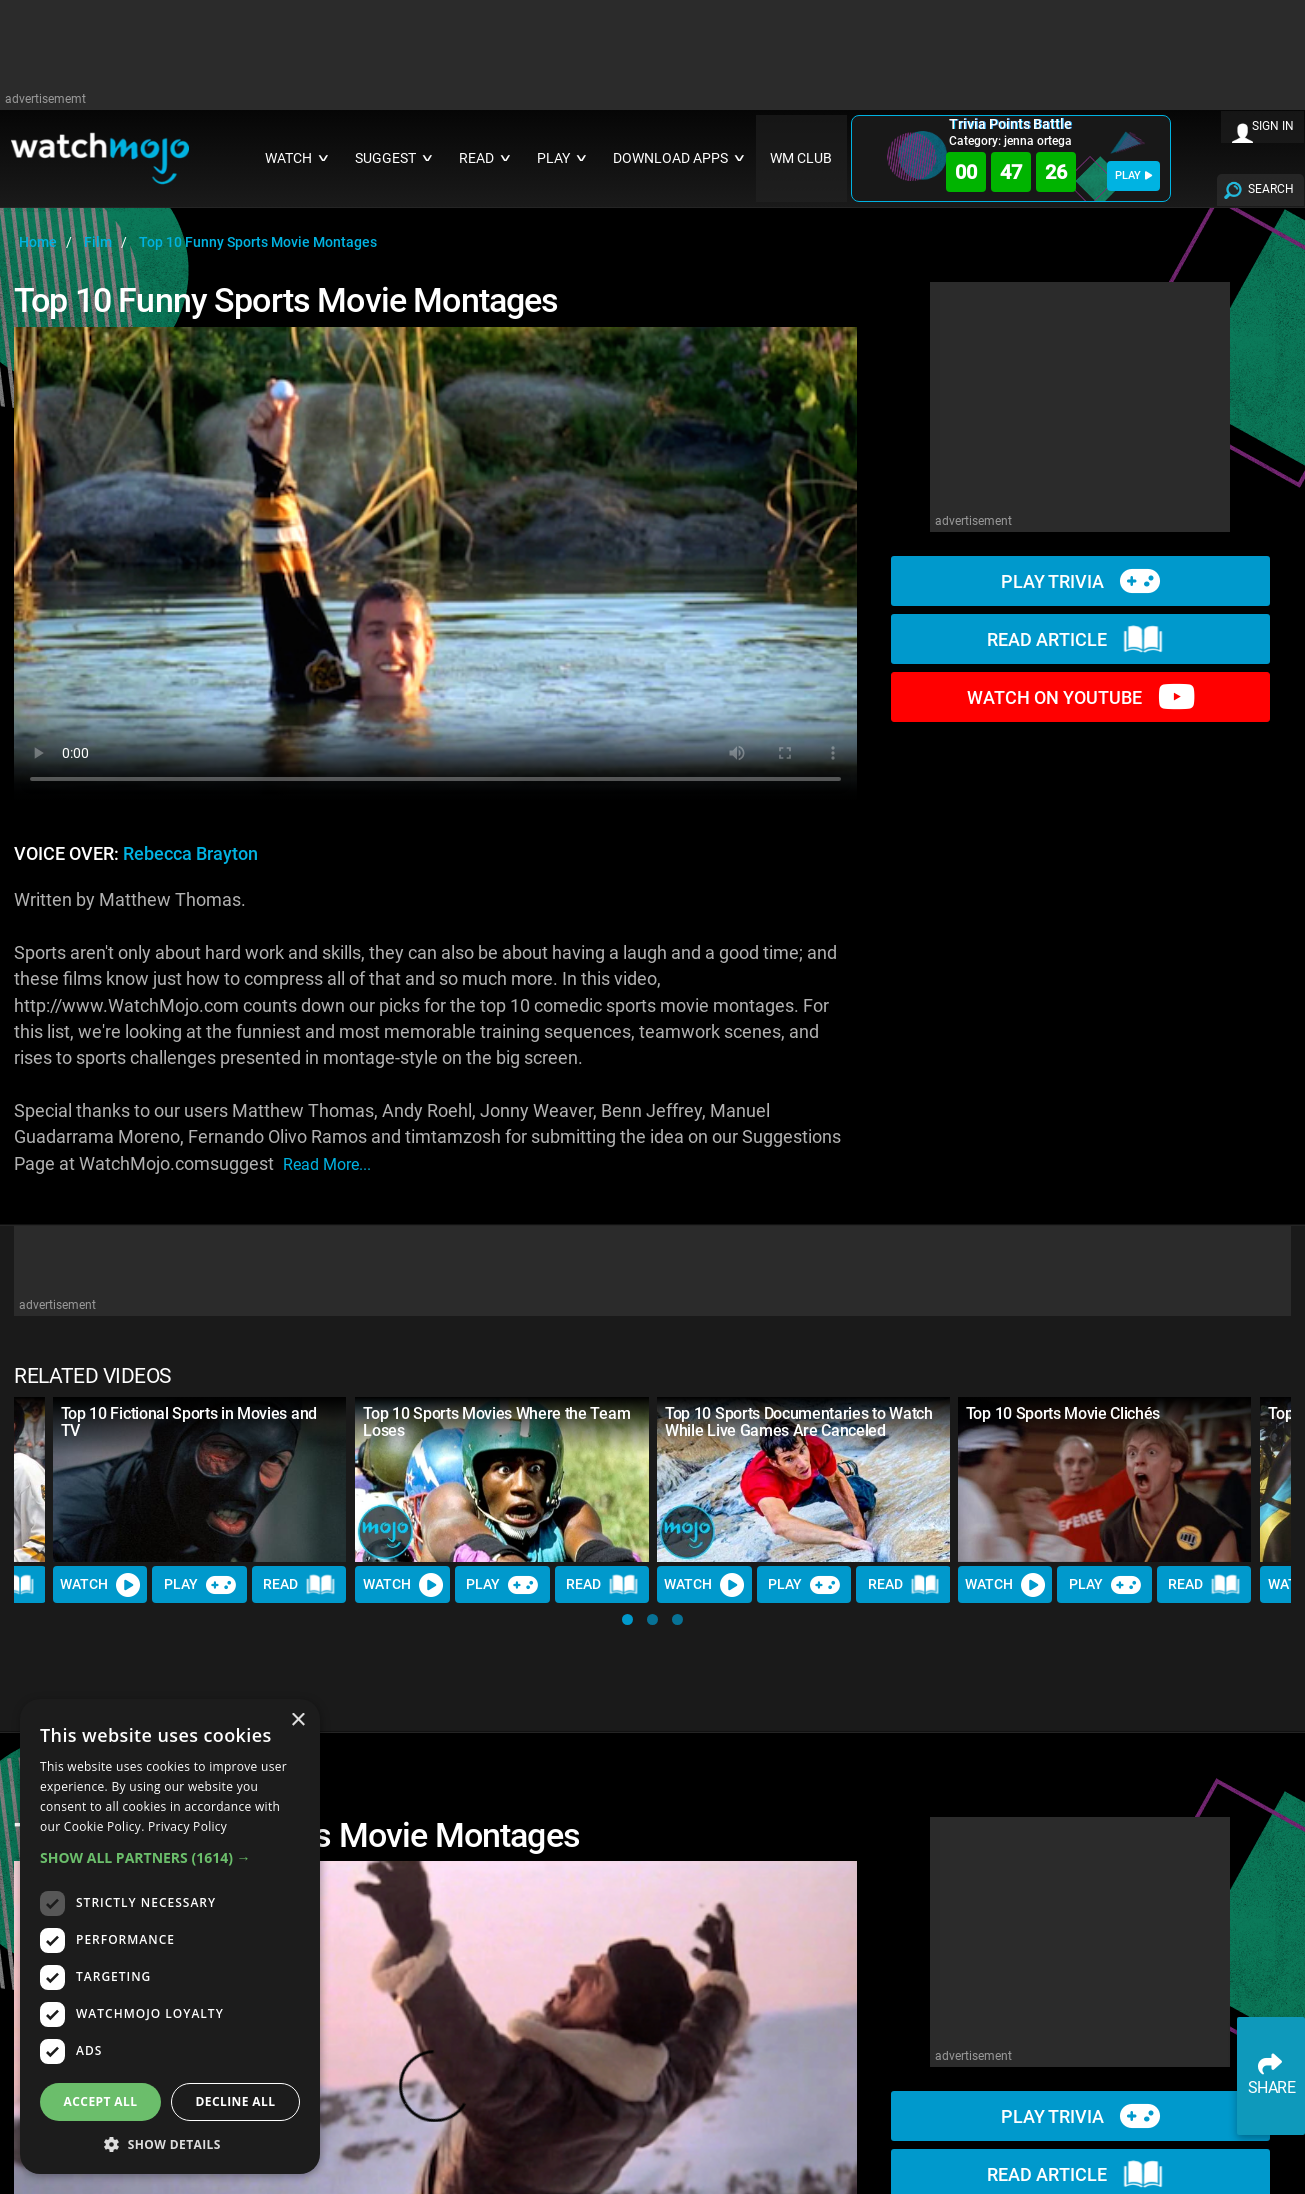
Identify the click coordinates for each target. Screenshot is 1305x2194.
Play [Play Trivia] (200, 1585)
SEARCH (1271, 189)
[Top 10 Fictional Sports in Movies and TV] (200, 1479)
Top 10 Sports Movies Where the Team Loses (496, 1422)
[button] (627, 1619)
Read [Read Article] (300, 1585)
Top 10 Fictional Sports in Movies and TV (189, 1422)
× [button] (297, 1720)
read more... (327, 1164)
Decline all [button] (236, 2101)
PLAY (1133, 175)
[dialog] (170, 1936)
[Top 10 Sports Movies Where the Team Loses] (502, 1479)
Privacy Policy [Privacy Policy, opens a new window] (187, 1826)
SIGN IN (1273, 126)
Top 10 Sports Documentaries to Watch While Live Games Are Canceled (798, 1422)
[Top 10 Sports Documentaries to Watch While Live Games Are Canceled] (804, 1479)
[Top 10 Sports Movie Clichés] (1105, 1479)
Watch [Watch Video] (101, 1585)
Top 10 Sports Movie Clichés (1063, 1413)
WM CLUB (801, 158)
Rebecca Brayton (190, 854)
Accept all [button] (101, 2101)
